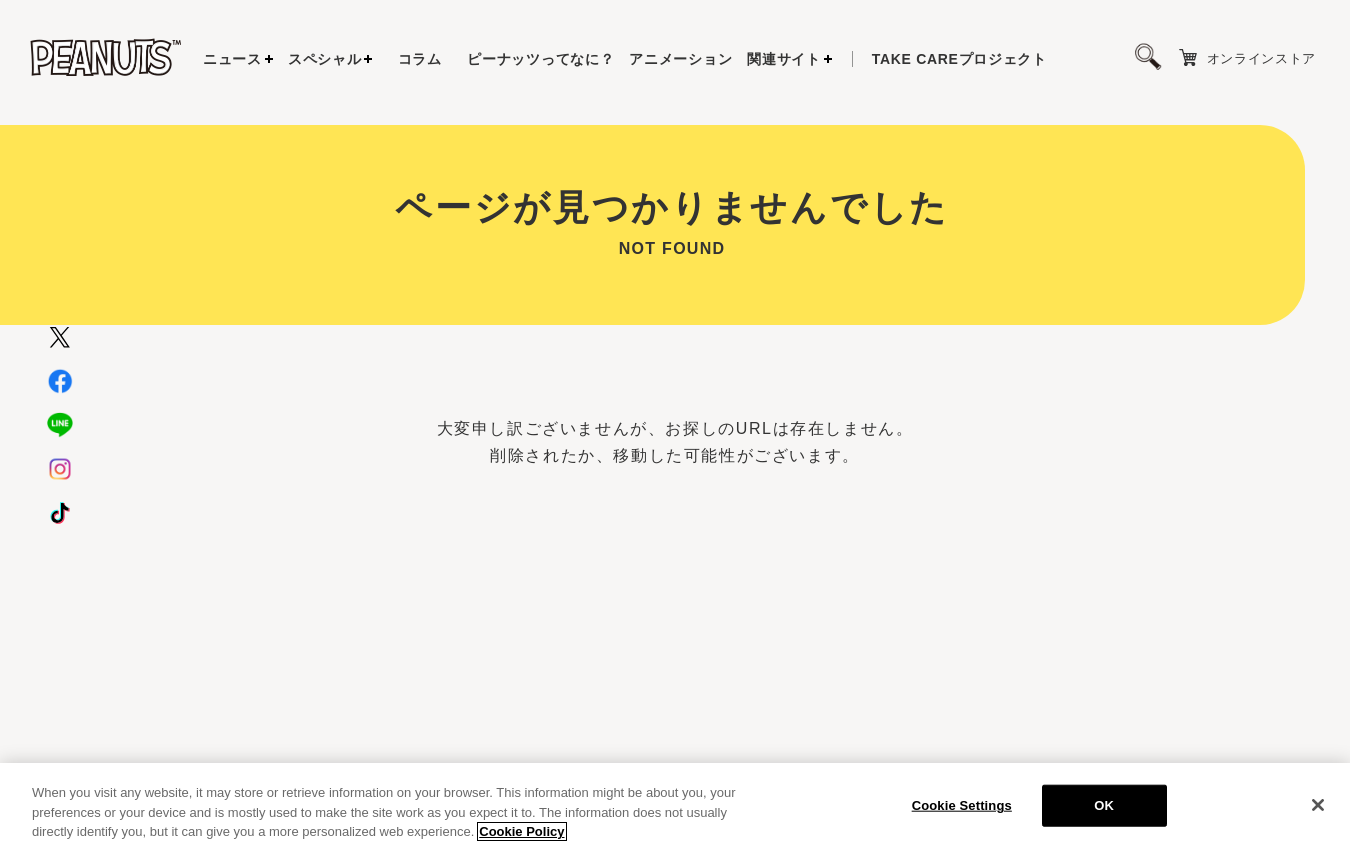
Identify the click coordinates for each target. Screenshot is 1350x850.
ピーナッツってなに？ (540, 59)
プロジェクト (959, 59)
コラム (420, 59)
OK (1104, 813)
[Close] (1318, 813)
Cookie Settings (962, 813)
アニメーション (680, 59)
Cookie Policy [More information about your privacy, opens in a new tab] (521, 839)
